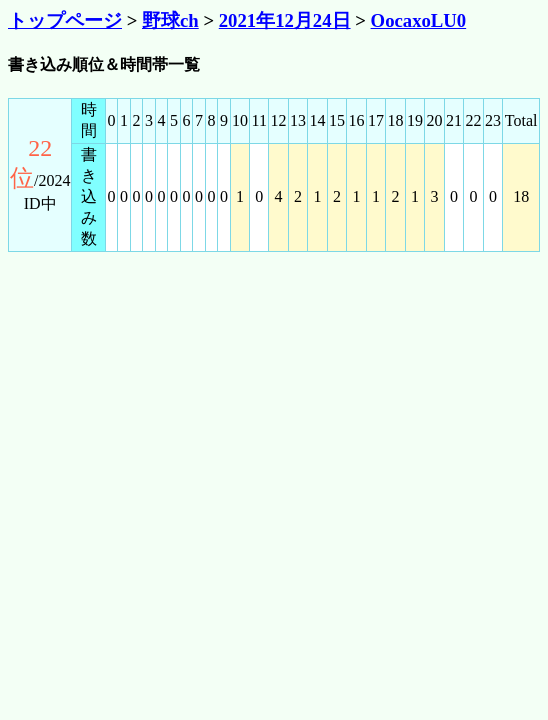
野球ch (170, 20)
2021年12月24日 (285, 20)
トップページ (65, 20)
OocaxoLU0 (419, 20)
